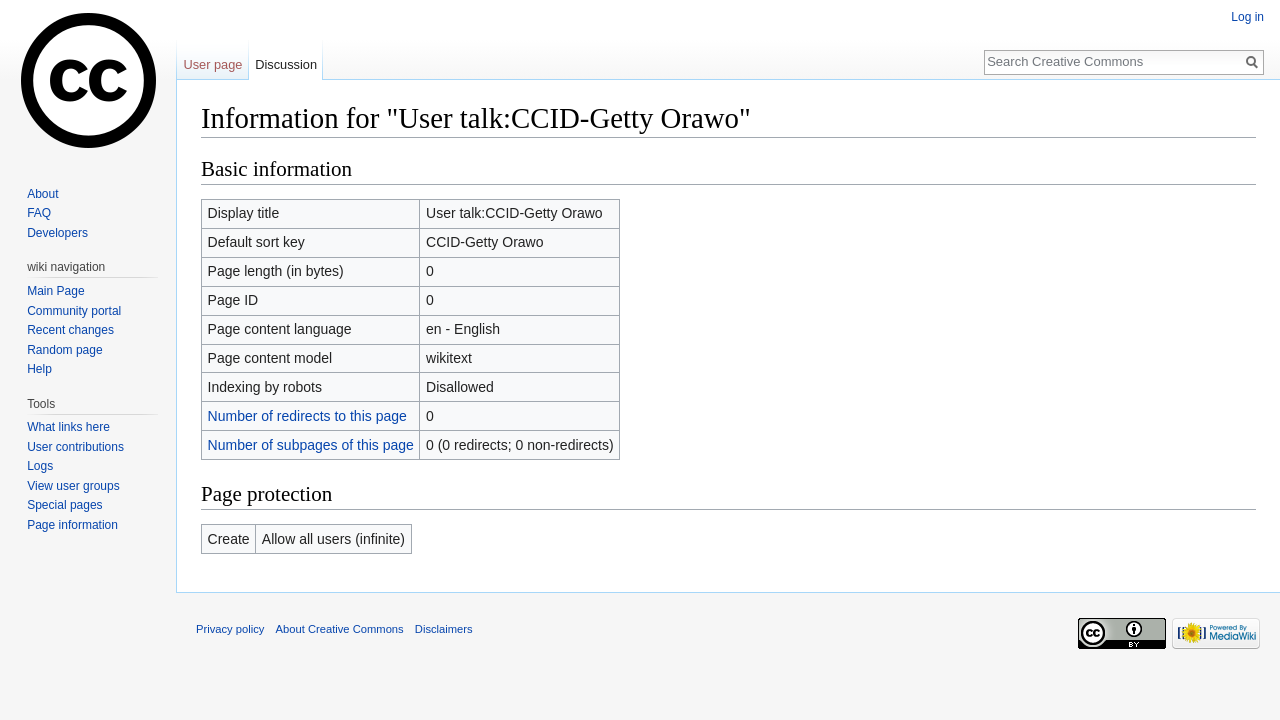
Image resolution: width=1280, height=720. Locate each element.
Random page (64, 350)
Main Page (55, 291)
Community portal (74, 311)
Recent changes (70, 330)
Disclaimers (444, 629)
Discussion (286, 64)
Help (39, 369)
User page (212, 64)
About (42, 194)
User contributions (75, 447)
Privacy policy (230, 629)
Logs (40, 466)
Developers (57, 233)
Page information (72, 525)
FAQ (39, 213)
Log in (1247, 17)
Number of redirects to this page (307, 416)
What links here (68, 427)
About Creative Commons (340, 629)
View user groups (73, 486)
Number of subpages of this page (311, 445)
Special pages (64, 505)
